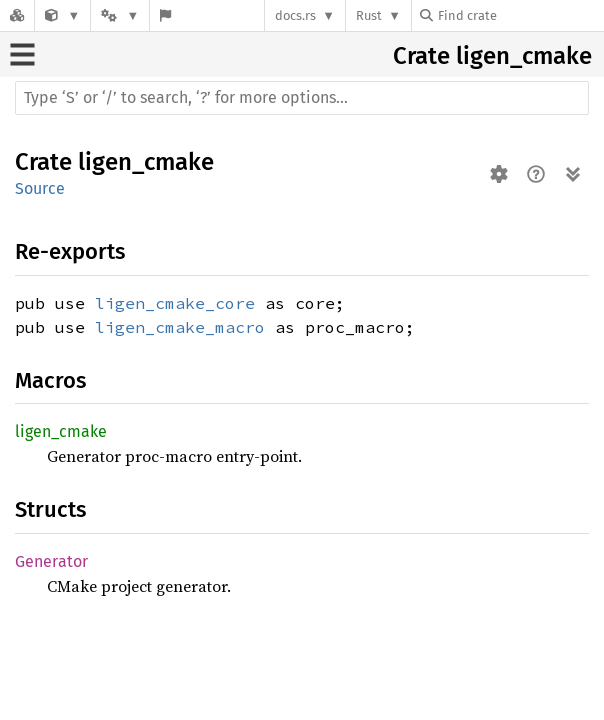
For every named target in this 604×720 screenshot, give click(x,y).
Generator (51, 561)
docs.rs (295, 15)
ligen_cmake (524, 56)
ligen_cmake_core (175, 303)
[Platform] (120, 15)
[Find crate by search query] (520, 15)
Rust (369, 15)
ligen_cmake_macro (180, 327)
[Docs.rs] (17, 15)
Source (40, 188)
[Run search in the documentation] (302, 98)
